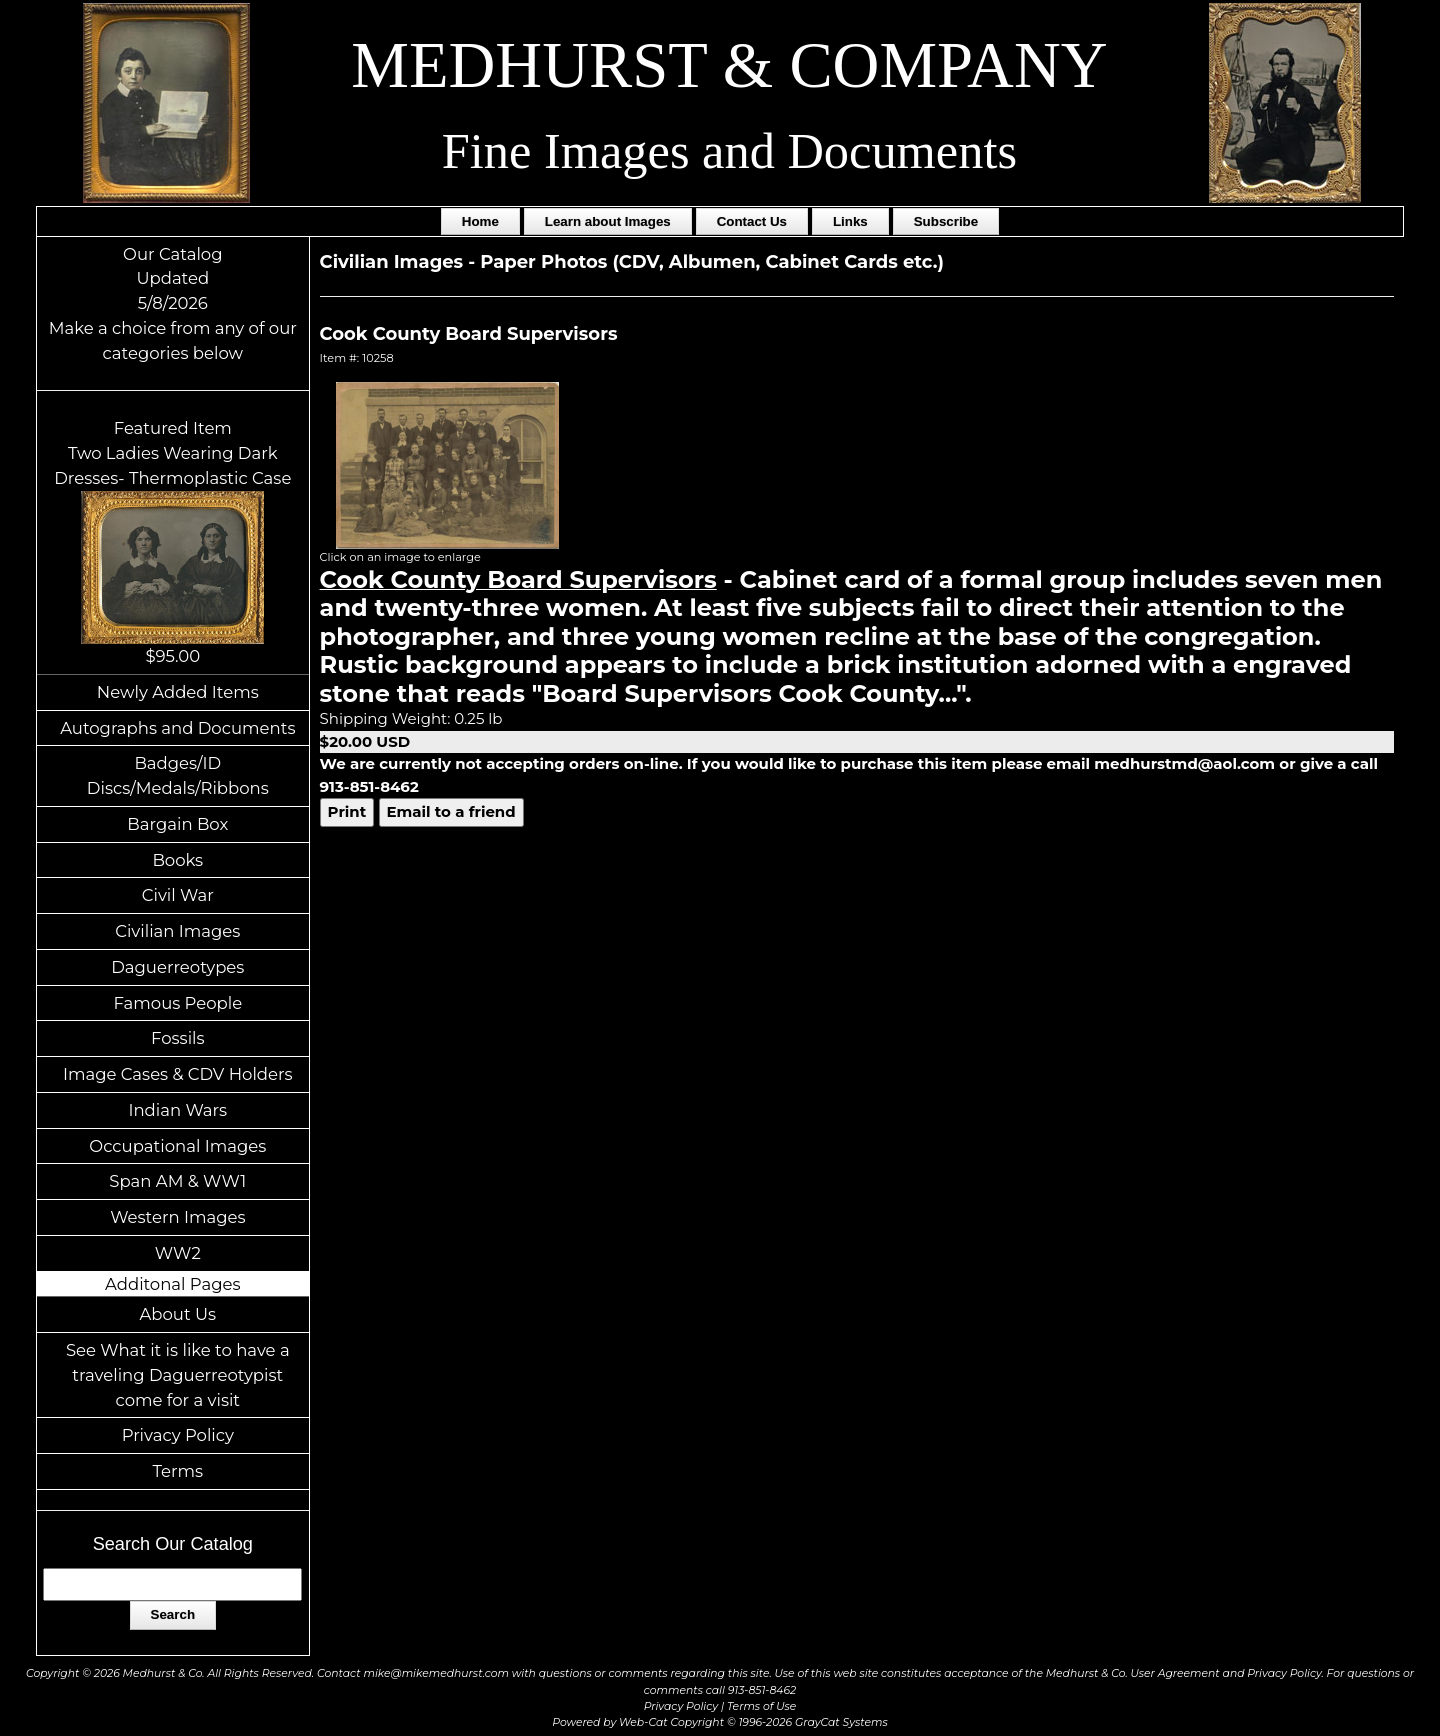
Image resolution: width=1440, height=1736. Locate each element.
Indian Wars (177, 1110)
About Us (178, 1314)
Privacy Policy (178, 1435)
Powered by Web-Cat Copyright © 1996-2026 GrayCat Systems (719, 1722)
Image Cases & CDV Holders (178, 1074)
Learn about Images (608, 221)
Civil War (178, 895)
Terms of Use (761, 1706)
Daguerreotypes (177, 967)
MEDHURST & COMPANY (729, 65)
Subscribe (946, 221)
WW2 (178, 1253)
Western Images (177, 1217)
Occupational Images (177, 1146)
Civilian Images (177, 931)
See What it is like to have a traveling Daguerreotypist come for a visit (178, 1375)
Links (850, 221)
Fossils (178, 1038)
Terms (178, 1471)
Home (480, 221)
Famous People (177, 1003)
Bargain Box (177, 824)
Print (347, 811)
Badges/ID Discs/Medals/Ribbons (178, 775)
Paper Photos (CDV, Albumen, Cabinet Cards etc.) (712, 262)
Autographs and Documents (177, 728)
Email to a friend (451, 811)
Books (177, 860)
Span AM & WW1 (177, 1181)
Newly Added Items (178, 692)
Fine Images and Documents (729, 151)
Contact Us (752, 221)
